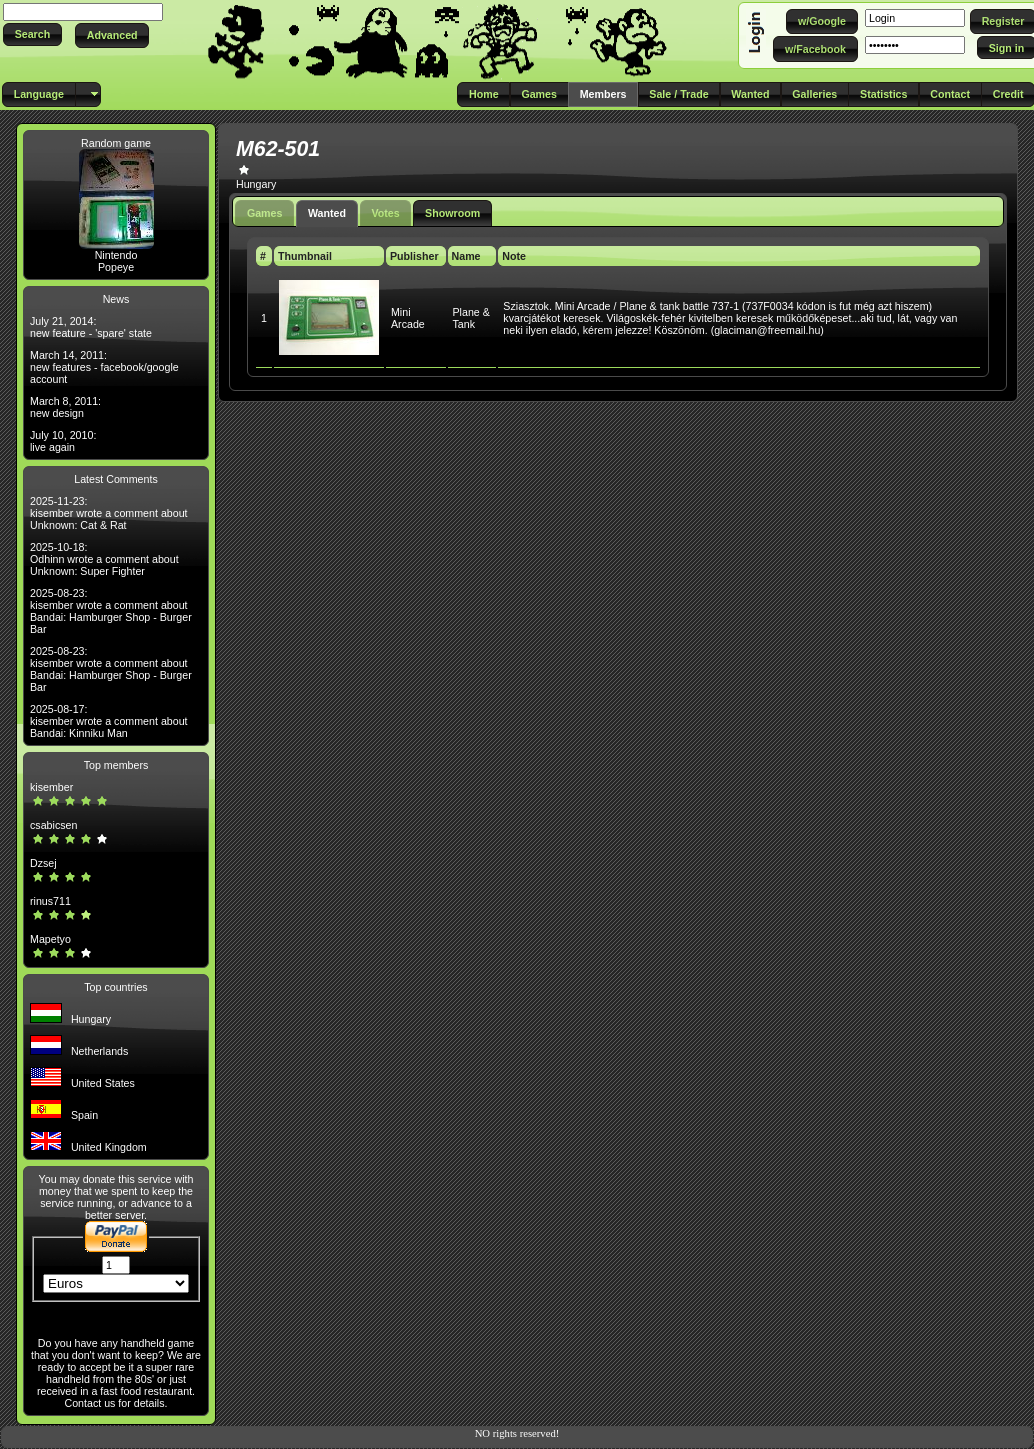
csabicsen (53, 825)
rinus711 (50, 901)
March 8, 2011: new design (65, 407)
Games (265, 213)
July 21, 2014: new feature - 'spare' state (91, 327)
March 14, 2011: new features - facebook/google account (104, 367)
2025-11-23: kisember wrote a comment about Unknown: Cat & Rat (109, 513)
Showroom (452, 213)
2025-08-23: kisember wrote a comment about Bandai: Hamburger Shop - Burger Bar (111, 611)
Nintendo (116, 255)
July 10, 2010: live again (63, 441)
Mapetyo (50, 939)
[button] (32, 34)
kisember (51, 787)
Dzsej (43, 863)
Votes (385, 213)
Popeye (116, 267)
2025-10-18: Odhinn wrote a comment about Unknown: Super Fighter (104, 559)
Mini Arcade (408, 318)
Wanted (327, 213)
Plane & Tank (471, 318)
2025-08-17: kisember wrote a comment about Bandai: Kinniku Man (109, 721)
